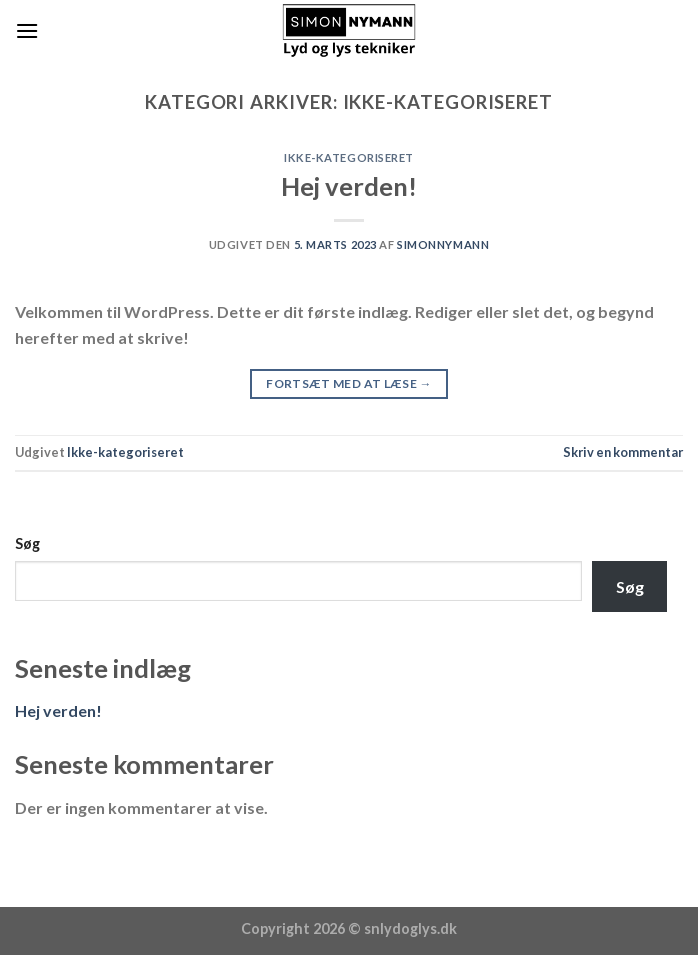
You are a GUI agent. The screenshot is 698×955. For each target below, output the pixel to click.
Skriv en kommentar (623, 452)
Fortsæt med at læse (349, 383)
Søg (27, 543)
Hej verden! (349, 186)
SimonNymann (443, 244)
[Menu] (27, 30)
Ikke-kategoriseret (349, 157)
